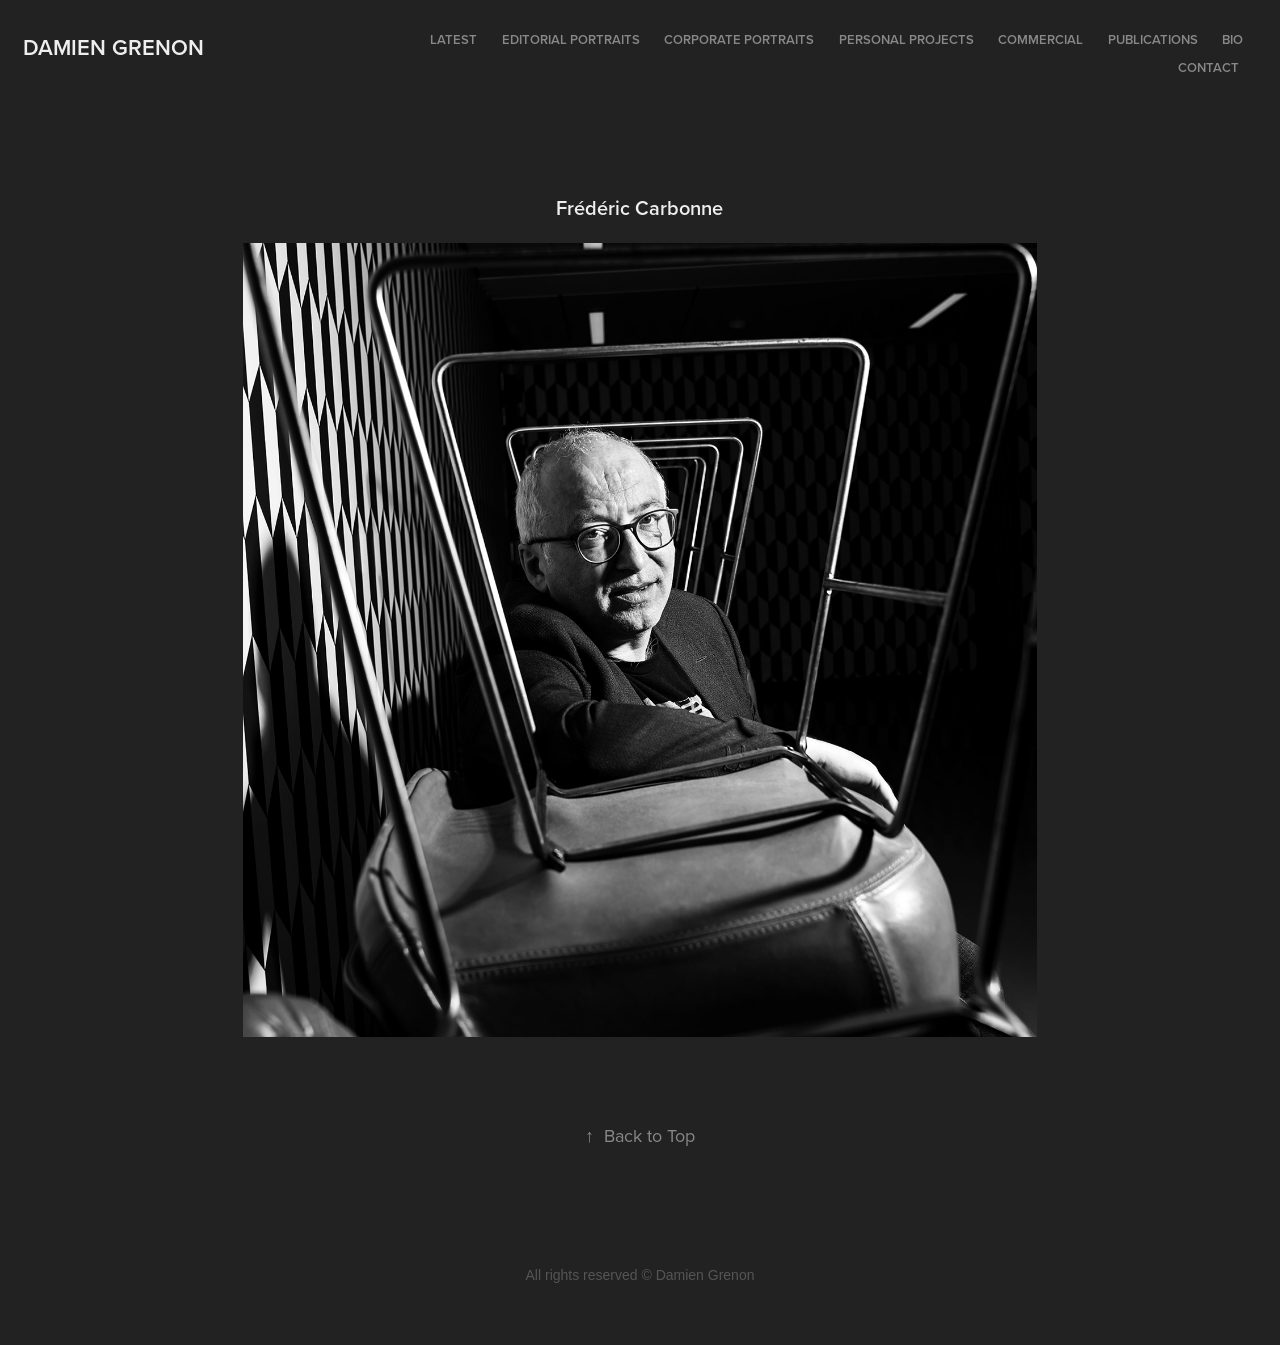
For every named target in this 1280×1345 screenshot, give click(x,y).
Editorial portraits (571, 39)
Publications (1153, 39)
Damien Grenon (113, 47)
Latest (453, 39)
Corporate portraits (739, 39)
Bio (1232, 39)
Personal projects (906, 39)
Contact (1208, 67)
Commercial (1040, 39)
